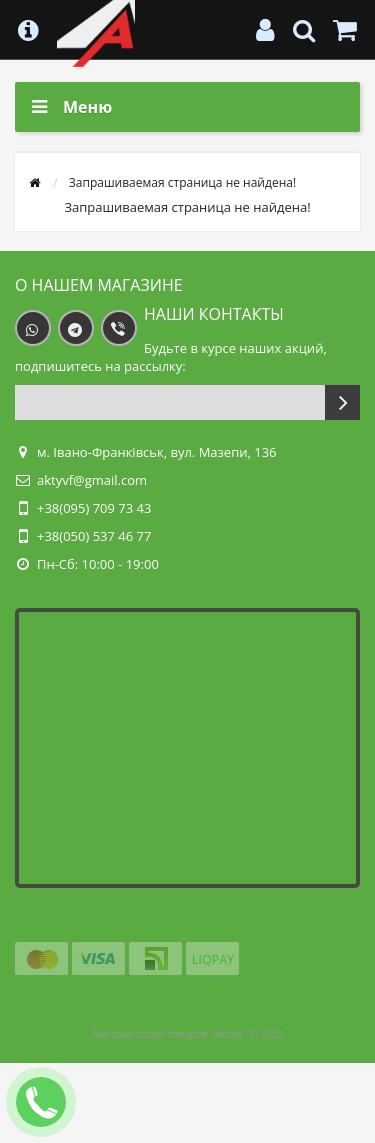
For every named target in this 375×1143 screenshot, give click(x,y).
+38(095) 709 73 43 (94, 508)
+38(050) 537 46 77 (94, 536)
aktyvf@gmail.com (92, 480)
